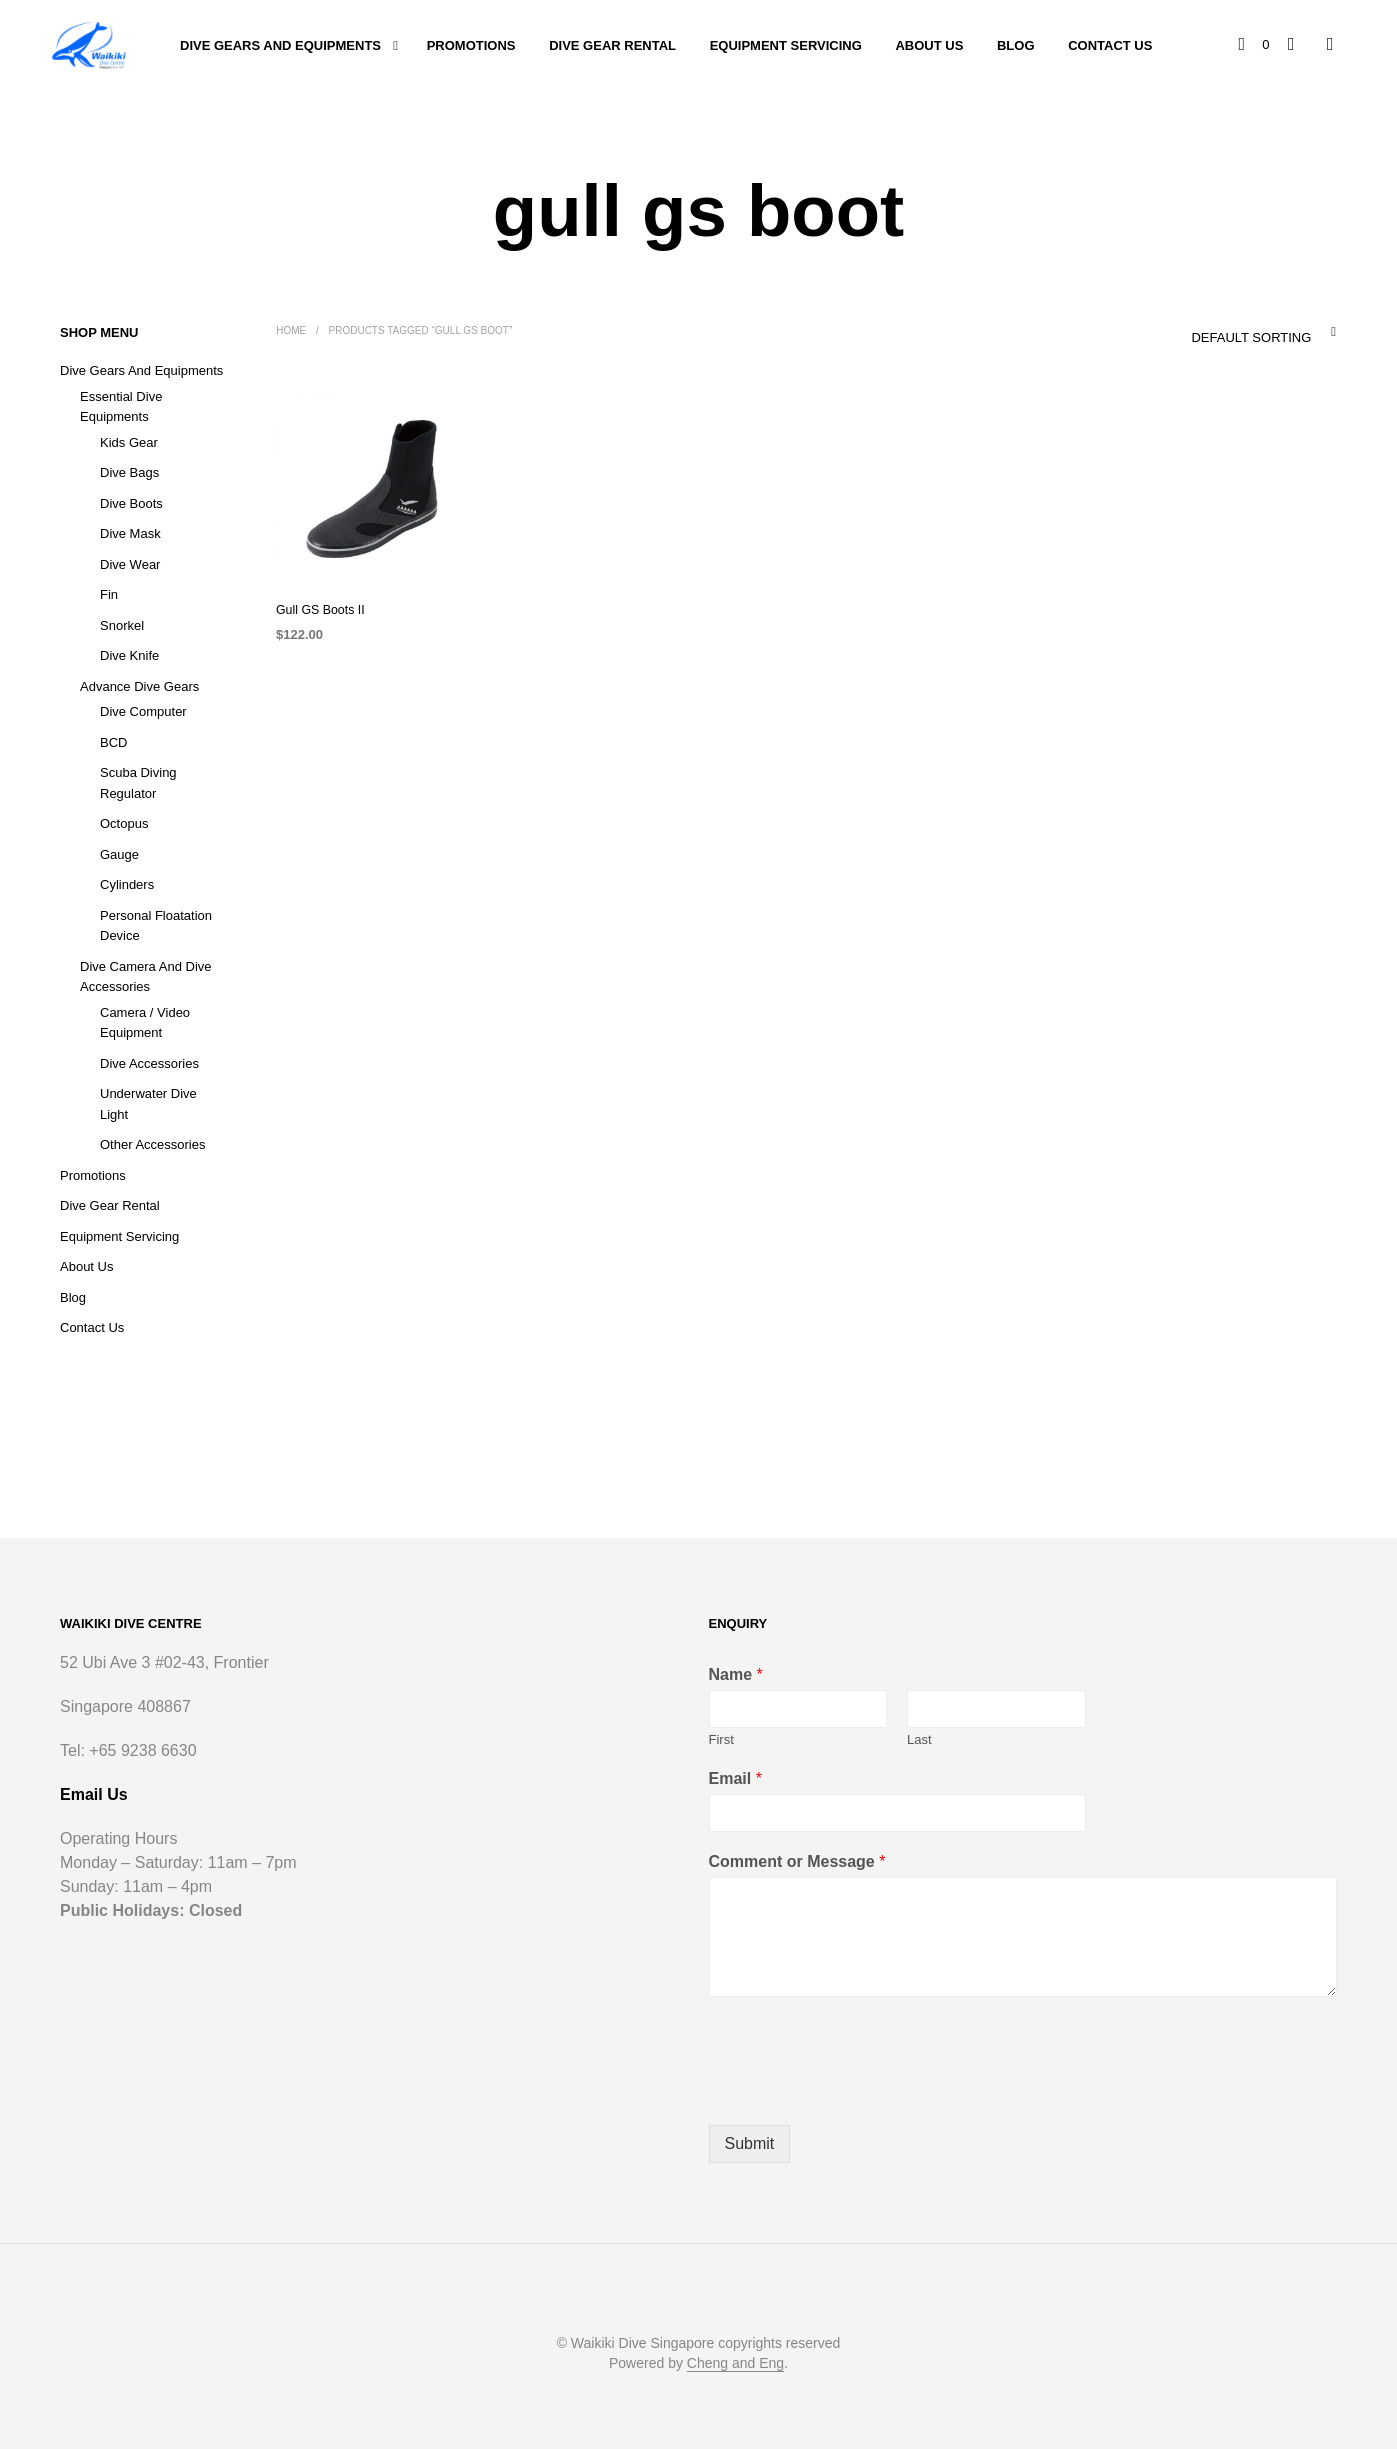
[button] (1255, 45)
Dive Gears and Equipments (280, 45)
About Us (929, 45)
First (721, 1739)
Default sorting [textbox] (1251, 337)
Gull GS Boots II (319, 610)
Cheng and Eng (735, 2363)
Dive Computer (143, 711)
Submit (750, 2143)
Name (736, 1674)
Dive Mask (130, 533)
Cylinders (127, 884)
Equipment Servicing (786, 45)
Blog (1016, 45)
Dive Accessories (149, 1063)
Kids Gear (129, 442)
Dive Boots (131, 503)
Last (919, 1739)
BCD (113, 742)
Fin (109, 594)
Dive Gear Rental (612, 45)
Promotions (471, 45)
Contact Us (1110, 45)
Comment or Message (797, 1861)
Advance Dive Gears (139, 686)
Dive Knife (129, 655)
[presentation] (861, 2092)
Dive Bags (129, 472)
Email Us (94, 1794)
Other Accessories (153, 1144)
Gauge (119, 854)
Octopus (124, 823)
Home (291, 330)
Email (735, 1778)
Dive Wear (130, 564)
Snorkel (122, 625)
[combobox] (1222, 332)
